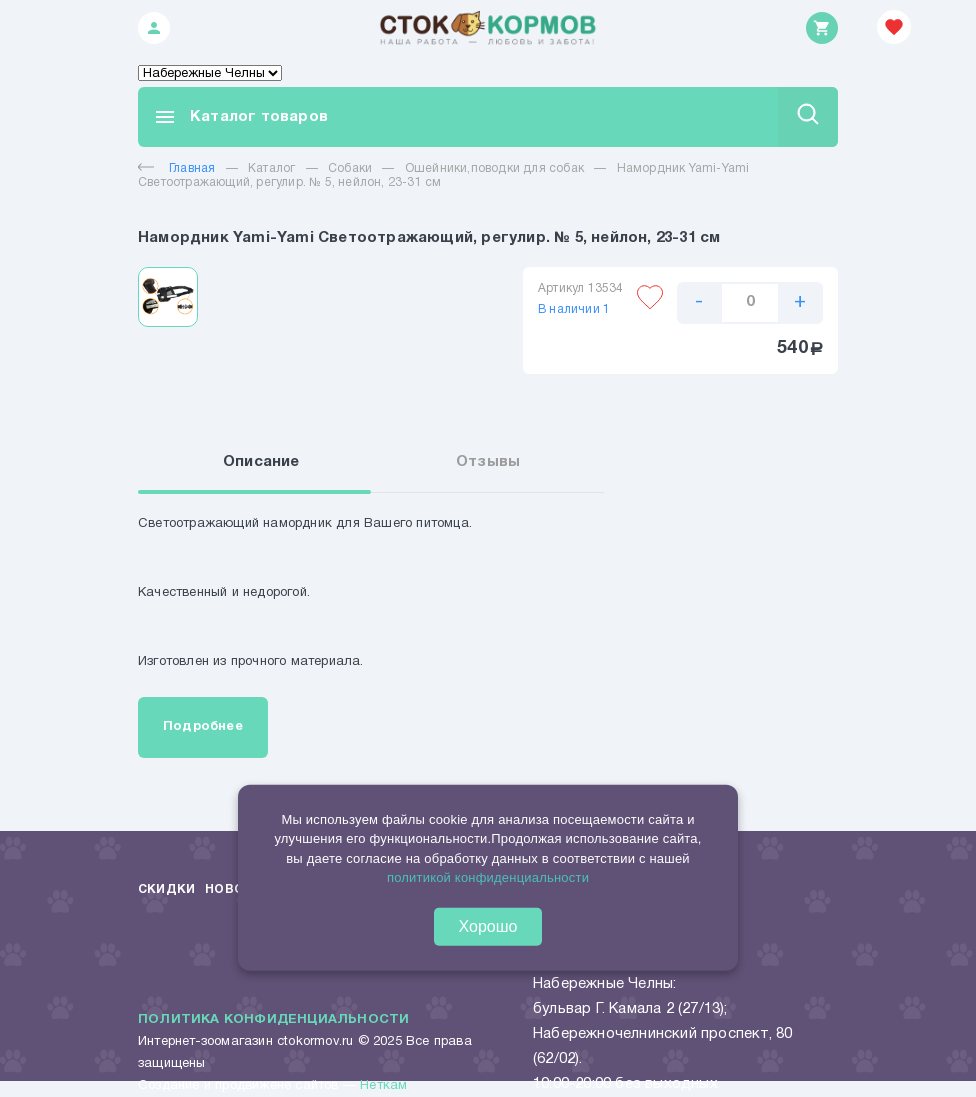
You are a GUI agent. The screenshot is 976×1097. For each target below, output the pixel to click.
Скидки (166, 889)
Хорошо (488, 925)
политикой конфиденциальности (488, 877)
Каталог (271, 168)
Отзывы (488, 462)
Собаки (350, 168)
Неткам (383, 1086)
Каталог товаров (240, 117)
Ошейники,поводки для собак (494, 168)
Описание (261, 462)
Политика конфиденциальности (273, 1020)
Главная (176, 168)
